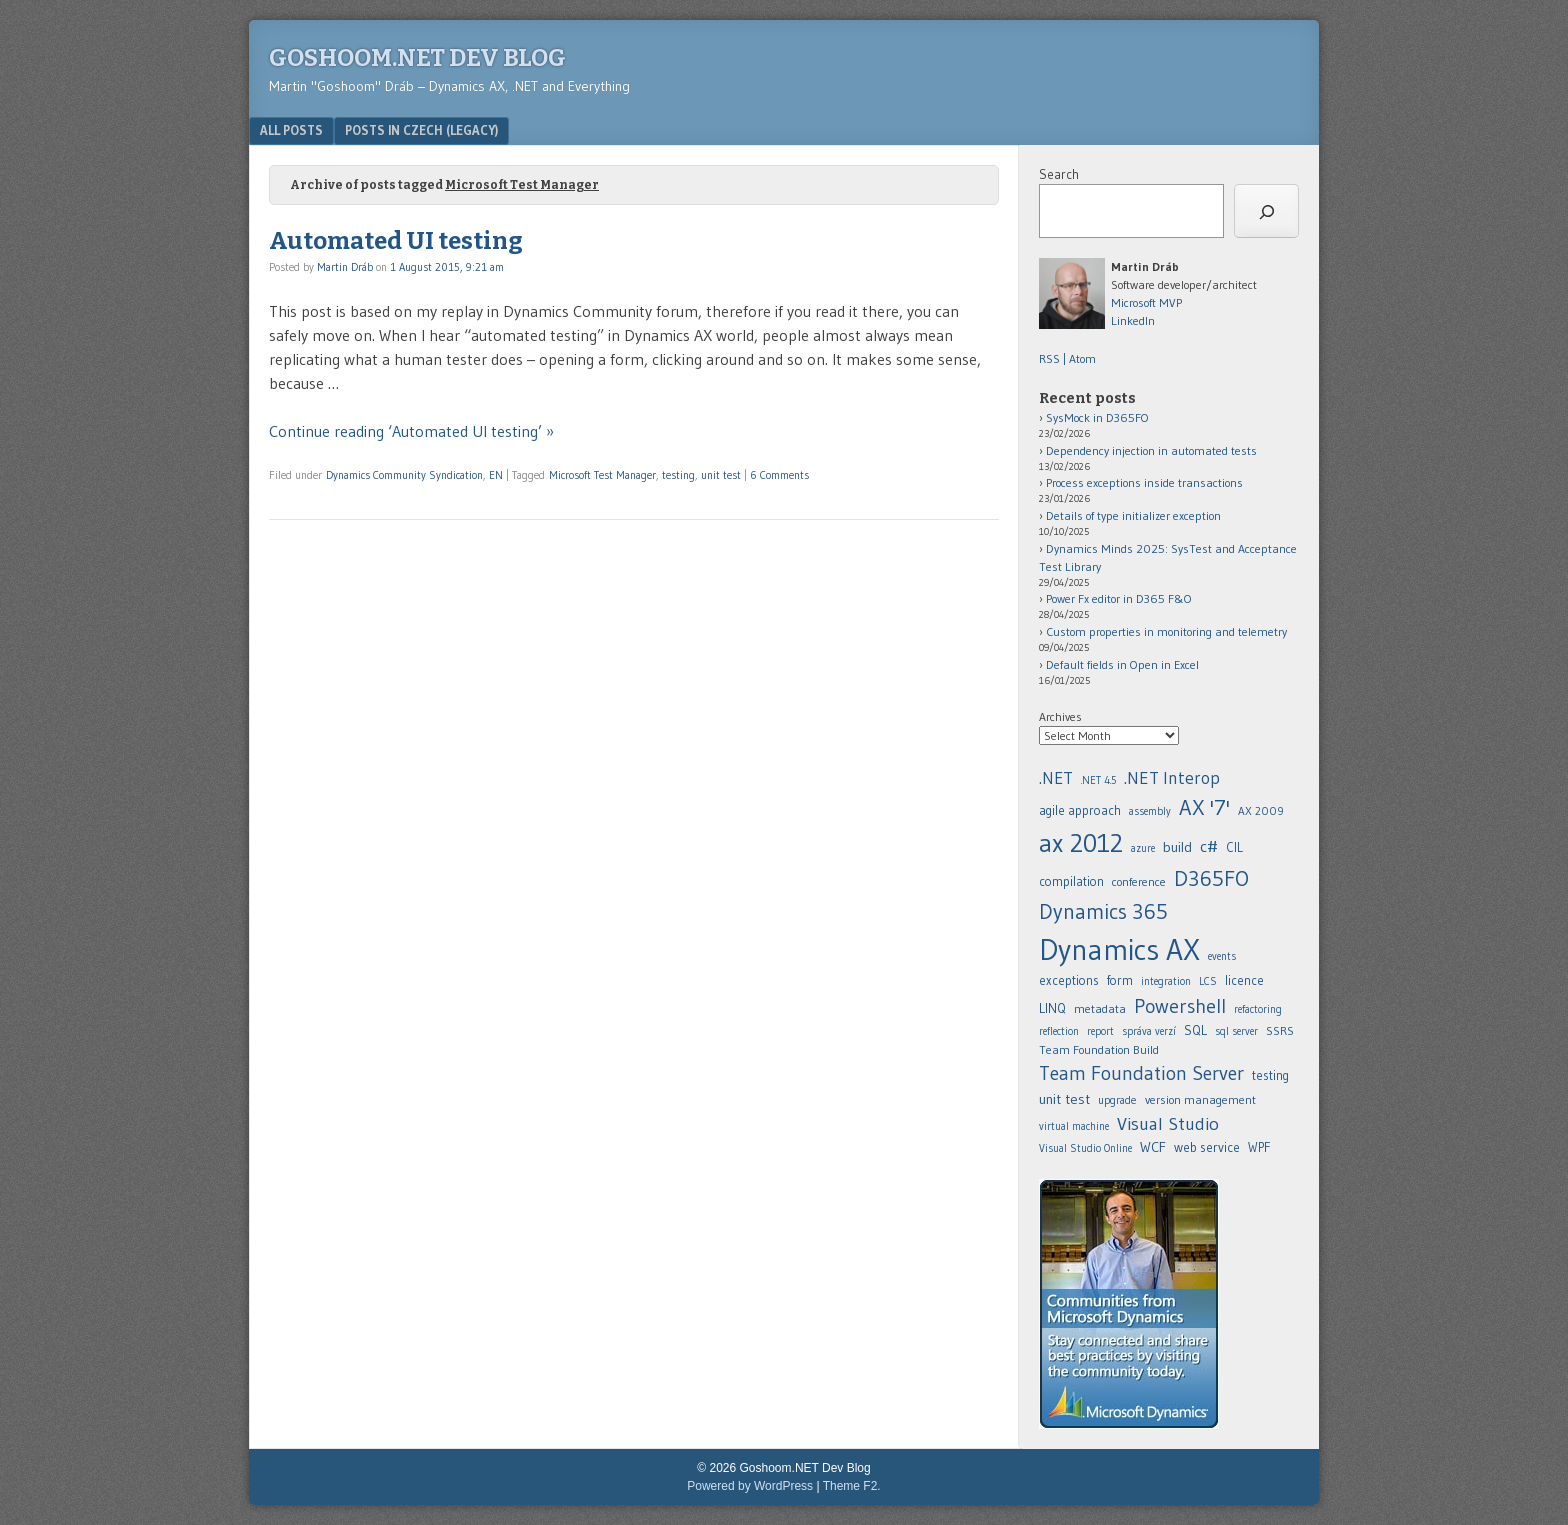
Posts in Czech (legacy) (421, 130)
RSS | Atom (1067, 358)
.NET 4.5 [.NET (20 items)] (1098, 780)
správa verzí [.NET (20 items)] (1149, 1031)
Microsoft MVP (1146, 302)
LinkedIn (1133, 320)
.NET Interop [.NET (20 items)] (1172, 778)
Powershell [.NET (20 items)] (1180, 1006)
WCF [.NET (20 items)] (1153, 1147)
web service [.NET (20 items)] (1207, 1147)
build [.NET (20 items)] (1177, 847)
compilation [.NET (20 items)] (1071, 881)
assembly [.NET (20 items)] (1150, 811)
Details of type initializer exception (1133, 515)
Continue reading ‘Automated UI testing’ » (411, 431)
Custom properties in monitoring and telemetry (1166, 631)
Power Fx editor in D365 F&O (1119, 598)
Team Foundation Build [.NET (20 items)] (1099, 1049)
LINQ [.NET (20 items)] (1052, 1008)
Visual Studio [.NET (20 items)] (1168, 1123)
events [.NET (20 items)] (1222, 956)
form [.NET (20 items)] (1120, 980)
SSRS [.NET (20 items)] (1280, 1030)
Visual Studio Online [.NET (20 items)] (1085, 1148)
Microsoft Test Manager (602, 475)
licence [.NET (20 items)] (1244, 980)
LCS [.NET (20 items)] (1208, 981)
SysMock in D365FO (1097, 417)
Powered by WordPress (750, 1486)
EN (496, 475)
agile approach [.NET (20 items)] (1080, 810)
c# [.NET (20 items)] (1209, 846)
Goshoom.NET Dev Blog (417, 58)
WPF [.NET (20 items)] (1259, 1147)
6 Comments (779, 475)
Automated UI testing (396, 241)
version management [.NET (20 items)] (1200, 1099)
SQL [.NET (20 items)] (1195, 1030)
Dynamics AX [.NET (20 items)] (1119, 949)
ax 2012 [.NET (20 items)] (1081, 843)
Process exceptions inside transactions (1144, 482)
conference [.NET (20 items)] (1139, 881)
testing (678, 475)
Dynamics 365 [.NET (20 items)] (1103, 911)
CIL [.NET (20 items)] (1234, 847)
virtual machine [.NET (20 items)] (1074, 1126)
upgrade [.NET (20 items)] (1117, 1100)
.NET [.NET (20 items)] (1056, 778)
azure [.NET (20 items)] (1143, 848)
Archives (1060, 716)
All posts (291, 130)
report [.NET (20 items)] (1100, 1031)
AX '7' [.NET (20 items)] (1204, 807)
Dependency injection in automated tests (1151, 450)
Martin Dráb (345, 267)
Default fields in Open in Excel (1122, 664)
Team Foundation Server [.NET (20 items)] (1141, 1073)
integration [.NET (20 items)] (1166, 981)
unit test (721, 475)
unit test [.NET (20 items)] (1064, 1099)
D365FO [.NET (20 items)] (1211, 878)
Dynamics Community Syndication (404, 475)
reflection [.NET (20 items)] (1059, 1031)
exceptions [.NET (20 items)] (1069, 980)
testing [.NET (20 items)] (1270, 1075)
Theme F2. (852, 1486)
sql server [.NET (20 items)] (1236, 1031)
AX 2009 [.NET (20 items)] (1261, 811)
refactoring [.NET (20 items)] (1258, 1009)
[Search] (1266, 211)
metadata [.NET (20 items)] (1100, 1008)
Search (1059, 174)
